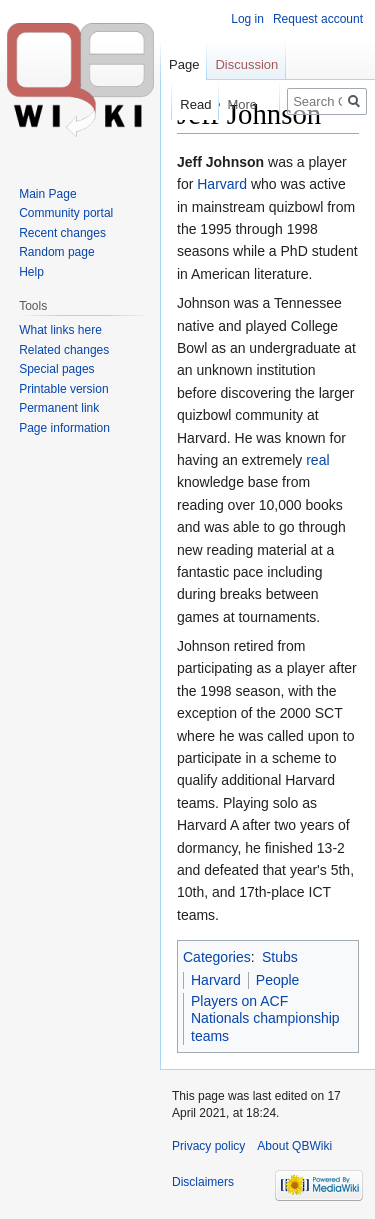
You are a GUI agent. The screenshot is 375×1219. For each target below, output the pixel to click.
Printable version (63, 389)
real (317, 460)
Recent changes (62, 233)
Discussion (246, 64)
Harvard (222, 184)
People (278, 980)
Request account (318, 19)
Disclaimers (203, 1182)
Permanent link (59, 408)
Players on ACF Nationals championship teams (265, 1018)
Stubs (280, 957)
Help (31, 272)
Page (184, 64)
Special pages (56, 369)
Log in (247, 19)
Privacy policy (208, 1146)
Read (185, 104)
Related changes (64, 350)
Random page (56, 252)
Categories (217, 957)
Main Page (47, 194)
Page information (64, 428)
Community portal (66, 213)
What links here (60, 330)
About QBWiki (294, 1146)
